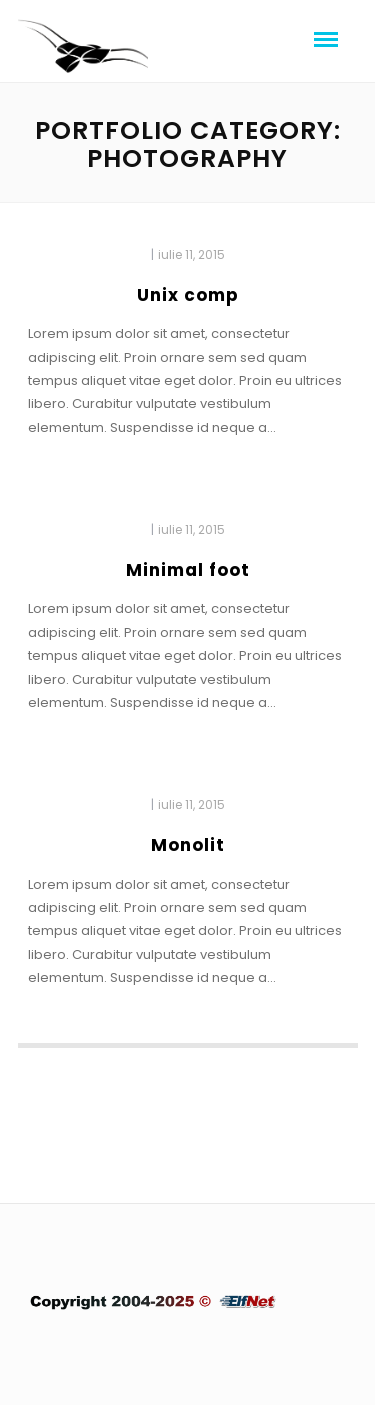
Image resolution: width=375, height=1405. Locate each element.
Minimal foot (188, 570)
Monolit (188, 845)
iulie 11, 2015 (191, 254)
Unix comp (188, 295)
